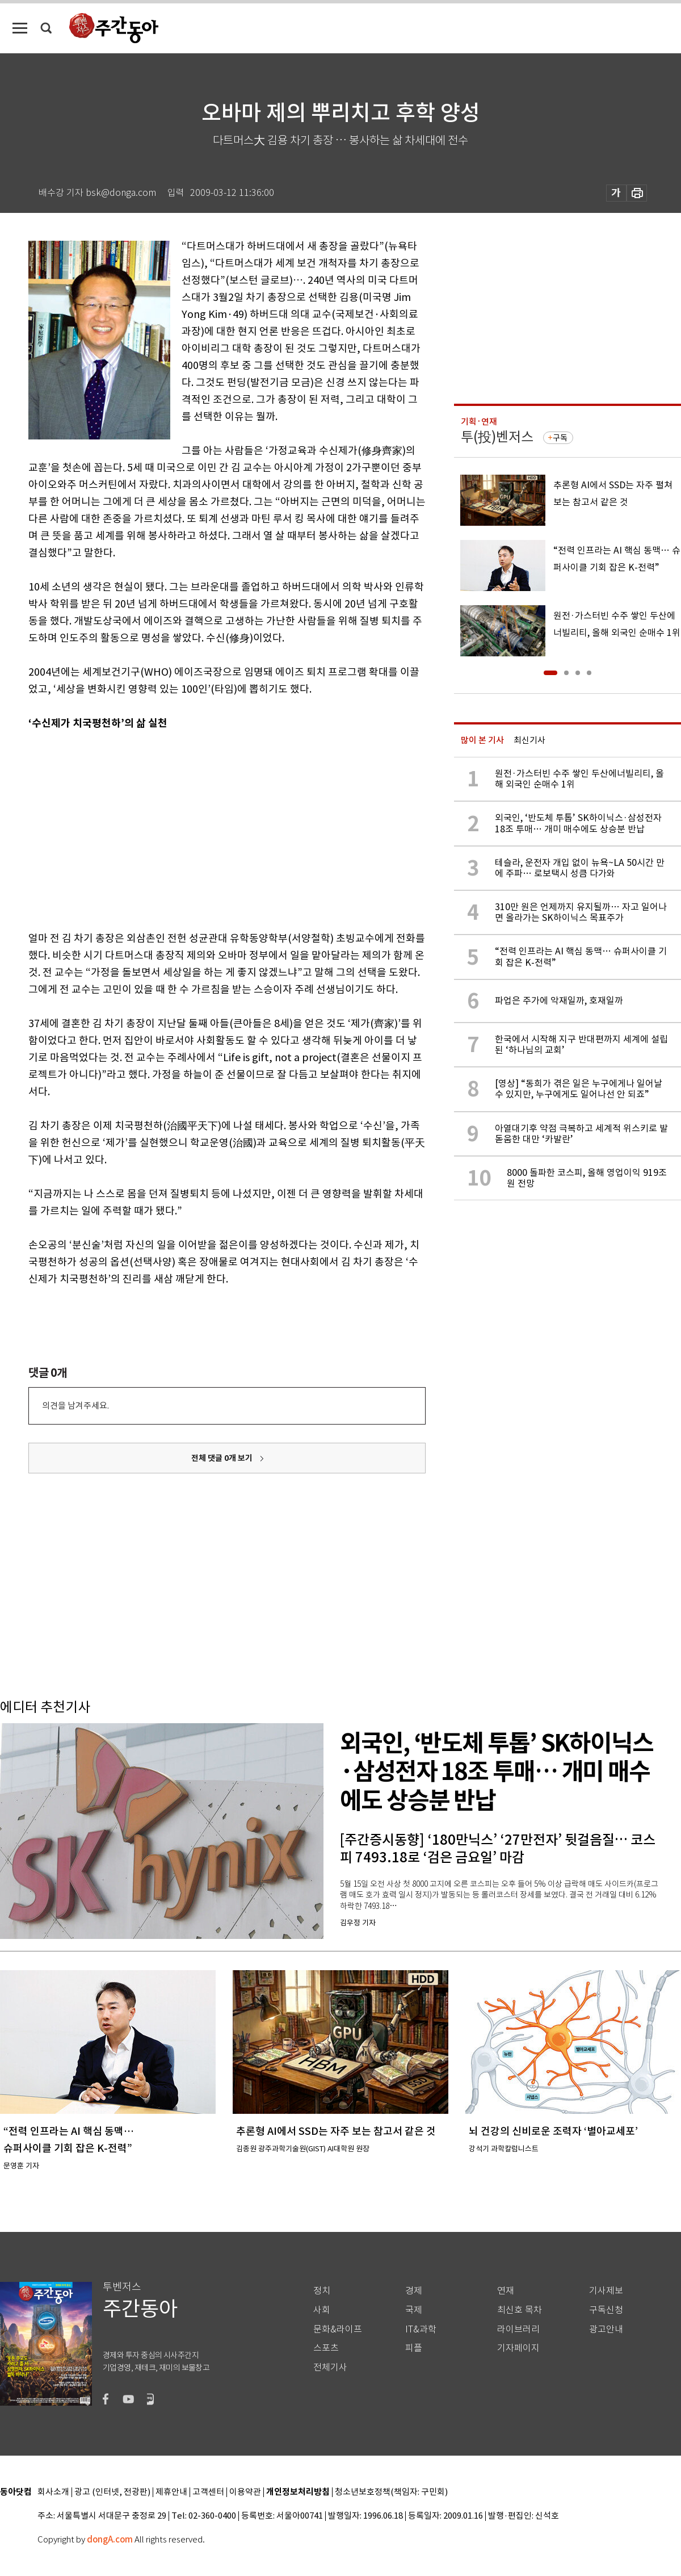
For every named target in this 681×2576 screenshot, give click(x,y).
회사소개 (53, 2492)
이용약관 (245, 2492)
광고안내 (606, 2329)
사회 (321, 2310)
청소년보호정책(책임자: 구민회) (391, 2492)
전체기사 (330, 2367)
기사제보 (606, 2290)
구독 (560, 438)
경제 (413, 2290)
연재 (505, 2290)
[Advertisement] (165, 828)
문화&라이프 (337, 2329)
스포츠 (326, 2348)
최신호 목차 (519, 2310)
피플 (413, 2348)
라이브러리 (518, 2329)
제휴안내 (171, 2492)
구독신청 (606, 2310)
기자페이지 (518, 2348)
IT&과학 (420, 2329)
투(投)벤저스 (497, 437)
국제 (413, 2310)
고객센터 (208, 2492)
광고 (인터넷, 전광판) (112, 2492)
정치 (321, 2290)
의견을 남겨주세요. (75, 1405)
